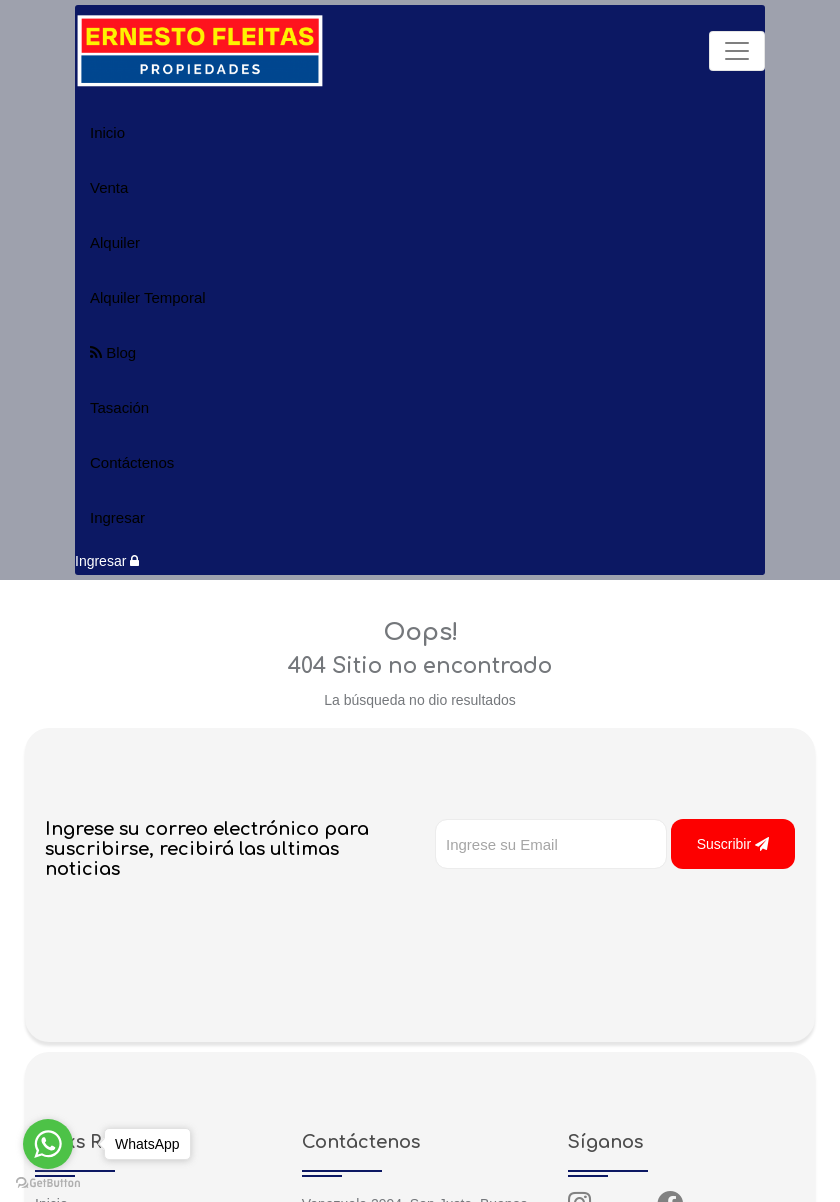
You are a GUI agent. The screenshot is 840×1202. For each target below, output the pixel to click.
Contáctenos (132, 462)
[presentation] (587, 909)
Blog (113, 352)
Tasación (119, 407)
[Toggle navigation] (737, 51)
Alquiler (115, 242)
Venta (109, 187)
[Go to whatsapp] (48, 1144)
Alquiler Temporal (148, 297)
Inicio (107, 132)
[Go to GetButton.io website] (48, 1182)
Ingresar (117, 517)
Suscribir (733, 844)
